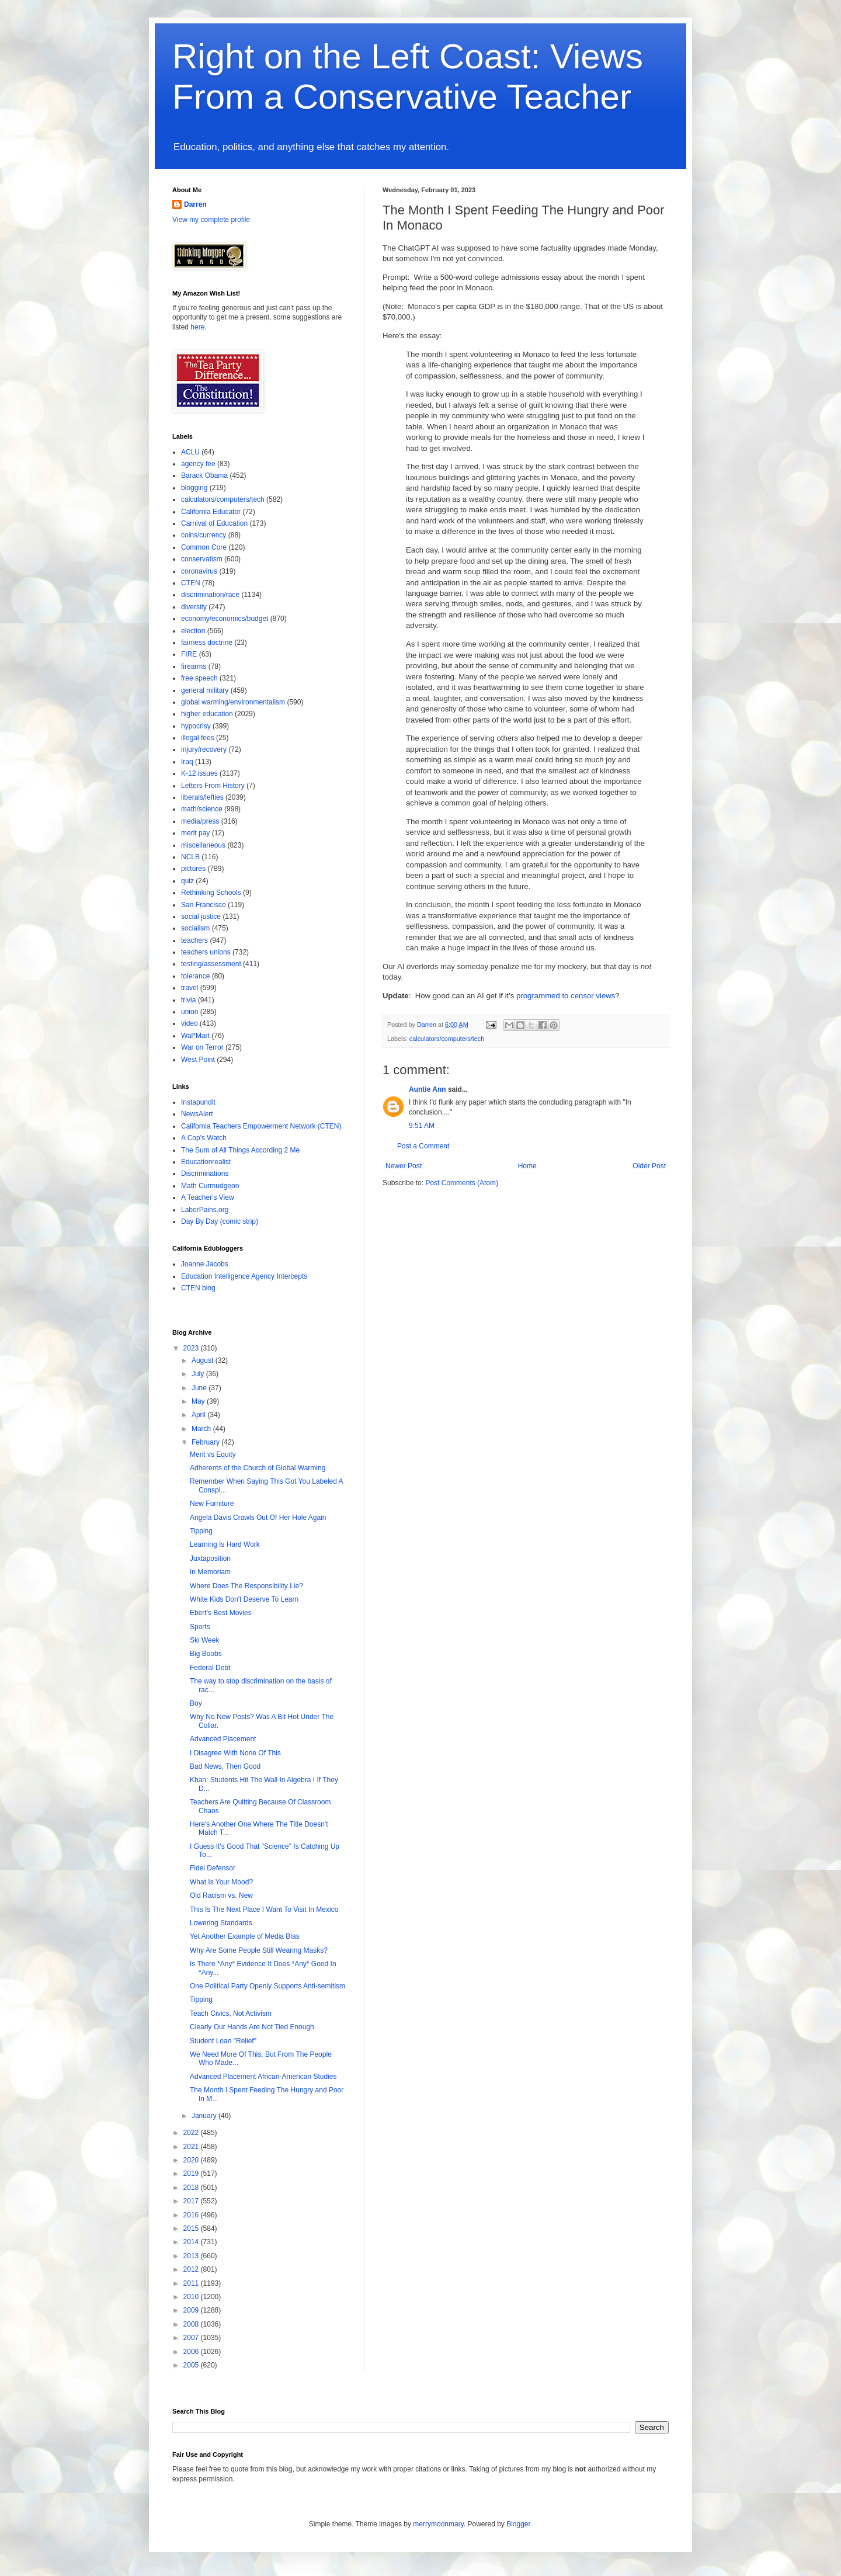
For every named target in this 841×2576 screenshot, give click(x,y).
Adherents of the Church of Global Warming (257, 1468)
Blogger (518, 2524)
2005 (192, 2365)
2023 (192, 1348)
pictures (193, 869)
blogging (194, 488)
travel (189, 988)
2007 (192, 2338)
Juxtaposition (210, 1558)
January (205, 2116)
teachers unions (206, 952)
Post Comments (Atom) (461, 1183)
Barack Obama (204, 475)
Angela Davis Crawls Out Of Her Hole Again (258, 1517)
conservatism (202, 559)
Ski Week (204, 1640)
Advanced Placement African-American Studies (263, 2076)
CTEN (190, 583)
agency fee (198, 464)
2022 (192, 2133)
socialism (195, 928)
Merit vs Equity (213, 1454)
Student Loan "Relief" (223, 2041)
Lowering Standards (221, 1923)
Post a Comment (423, 1146)
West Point (198, 1060)
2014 (192, 2242)
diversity (194, 607)
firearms (193, 666)
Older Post (649, 1166)
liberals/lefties (202, 797)
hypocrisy (196, 726)
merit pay (195, 833)
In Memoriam (210, 1572)
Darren (195, 204)
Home (527, 1166)
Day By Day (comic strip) (219, 1221)
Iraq (187, 762)
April (199, 1415)
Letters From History (213, 786)
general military (204, 690)
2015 (192, 2228)
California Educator (211, 512)
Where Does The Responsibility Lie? (246, 1586)
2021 (192, 2147)
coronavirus (199, 571)
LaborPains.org (204, 1210)
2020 (192, 2160)
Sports (200, 1627)
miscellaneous (203, 845)
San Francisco (203, 905)
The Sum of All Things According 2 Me (240, 1150)
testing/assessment (211, 964)
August (204, 1360)
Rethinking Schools (211, 892)
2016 (192, 2215)
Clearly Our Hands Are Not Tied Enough (252, 2027)
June (200, 1388)
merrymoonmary (438, 2524)
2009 (192, 2310)
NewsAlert (197, 1114)
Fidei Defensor (212, 1868)
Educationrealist (206, 1162)
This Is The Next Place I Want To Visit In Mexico (264, 1909)
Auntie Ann (427, 1089)
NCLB (190, 857)
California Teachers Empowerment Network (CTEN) (261, 1126)
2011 (192, 2283)
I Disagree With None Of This (235, 1753)
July (199, 1374)
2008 (192, 2324)
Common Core (204, 547)
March (202, 1429)
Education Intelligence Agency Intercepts (244, 1276)
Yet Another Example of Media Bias (245, 1936)
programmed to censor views (565, 995)
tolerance (195, 976)
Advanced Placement (223, 1739)
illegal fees (197, 738)
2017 (192, 2201)
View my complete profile (211, 220)
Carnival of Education (214, 523)
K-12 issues (199, 773)
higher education (207, 714)
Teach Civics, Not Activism (231, 2013)
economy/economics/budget (224, 619)
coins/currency (203, 535)
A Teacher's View (207, 1197)
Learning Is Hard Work (225, 1544)
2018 (192, 2187)
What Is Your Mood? (221, 1882)
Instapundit (198, 1102)
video (189, 1023)
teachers (194, 940)
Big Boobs (206, 1654)
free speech (199, 678)
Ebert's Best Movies (221, 1613)
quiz (187, 881)
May (199, 1401)
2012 (192, 2269)
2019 (192, 2173)
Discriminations (204, 1173)
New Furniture (212, 1503)
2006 (192, 2352)
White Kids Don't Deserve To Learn (244, 1599)
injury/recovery (204, 749)
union (189, 1012)
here (197, 327)
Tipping (201, 1531)
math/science (202, 809)
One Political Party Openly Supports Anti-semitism (267, 1986)
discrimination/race (210, 595)
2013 (192, 2256)
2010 (192, 2297)
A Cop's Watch (204, 1138)
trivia (188, 1000)
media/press (200, 821)
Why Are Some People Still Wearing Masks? (259, 1950)
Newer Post (403, 1166)
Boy (196, 1703)
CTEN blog (198, 1288)
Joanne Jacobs (204, 1264)
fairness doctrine (206, 642)
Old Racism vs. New (221, 1895)
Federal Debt (210, 1668)
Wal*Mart (195, 1036)
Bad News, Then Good (225, 1766)
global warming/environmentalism (233, 702)
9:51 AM (422, 1126)
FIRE (189, 654)
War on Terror (202, 1047)
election (193, 631)
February (206, 1442)
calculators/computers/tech (446, 1038)
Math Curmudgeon (210, 1186)
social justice (201, 916)
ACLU (190, 452)
